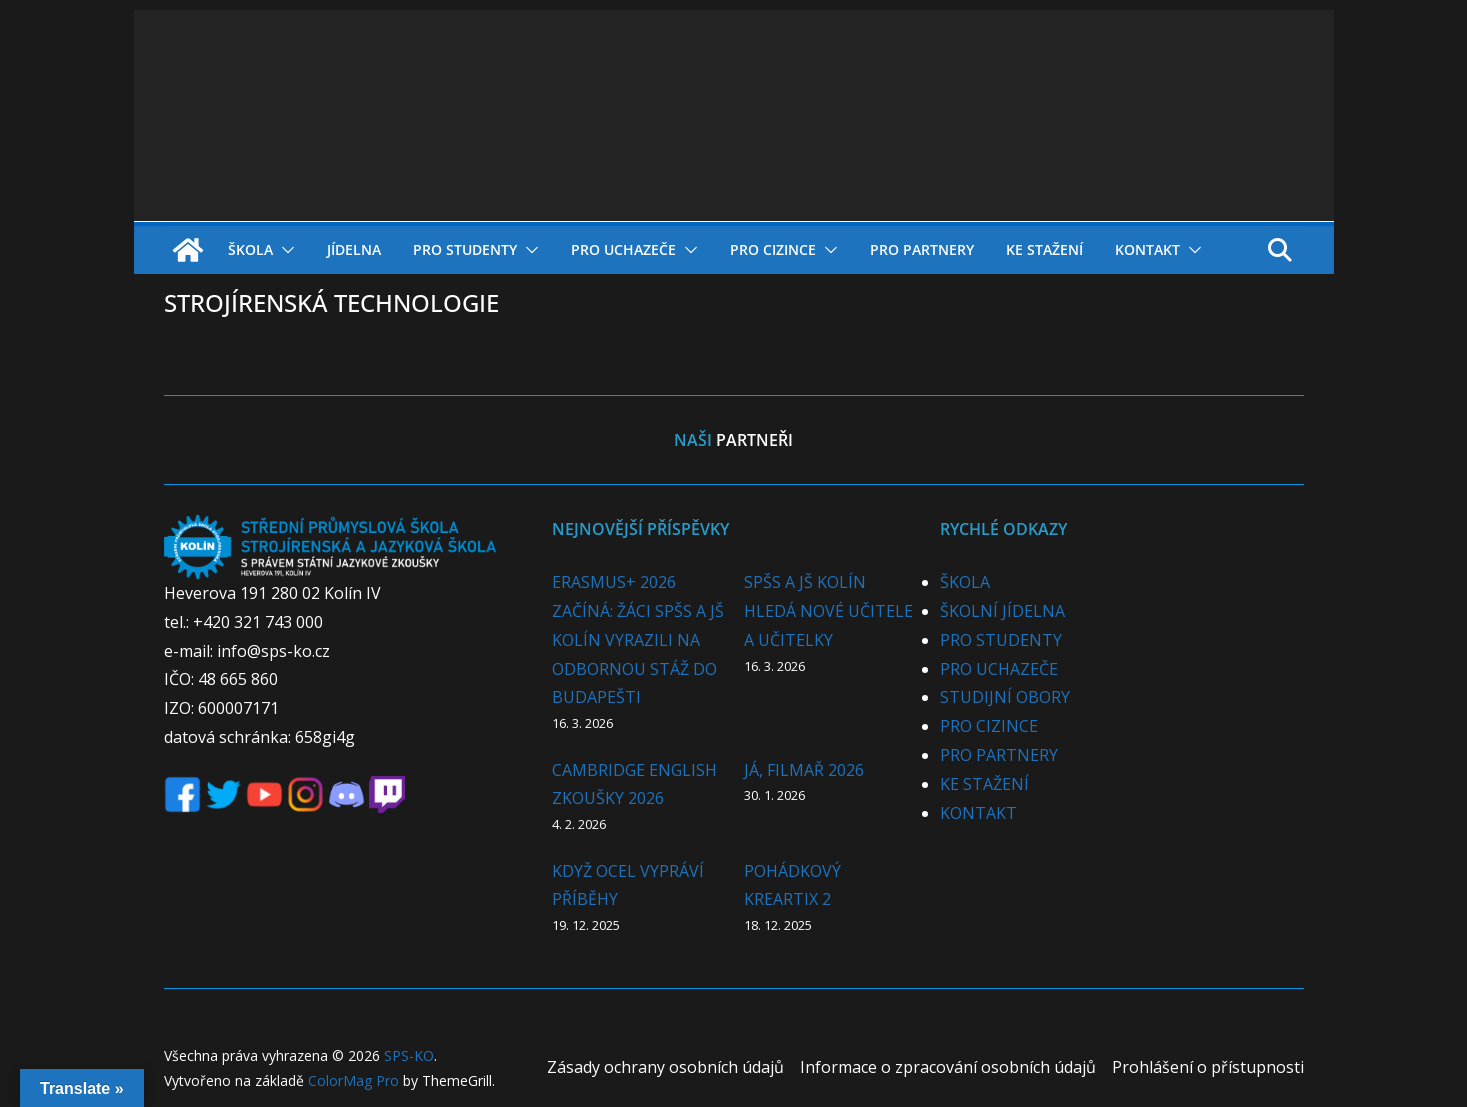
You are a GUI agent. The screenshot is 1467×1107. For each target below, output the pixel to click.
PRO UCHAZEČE (623, 249)
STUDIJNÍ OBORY (1005, 697)
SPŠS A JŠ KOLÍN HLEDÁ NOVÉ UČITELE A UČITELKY (828, 611)
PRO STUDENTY (465, 249)
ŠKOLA (250, 249)
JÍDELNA (354, 249)
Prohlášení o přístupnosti (1208, 1067)
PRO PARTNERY (922, 249)
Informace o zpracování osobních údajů (948, 1067)
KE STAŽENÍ (1044, 249)
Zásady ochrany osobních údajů (665, 1067)
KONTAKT (1147, 249)
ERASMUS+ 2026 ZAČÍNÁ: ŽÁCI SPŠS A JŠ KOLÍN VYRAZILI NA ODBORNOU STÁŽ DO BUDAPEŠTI (638, 639)
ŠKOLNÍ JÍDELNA (1002, 611)
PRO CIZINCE (773, 249)
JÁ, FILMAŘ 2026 (804, 770)
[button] (284, 250)
